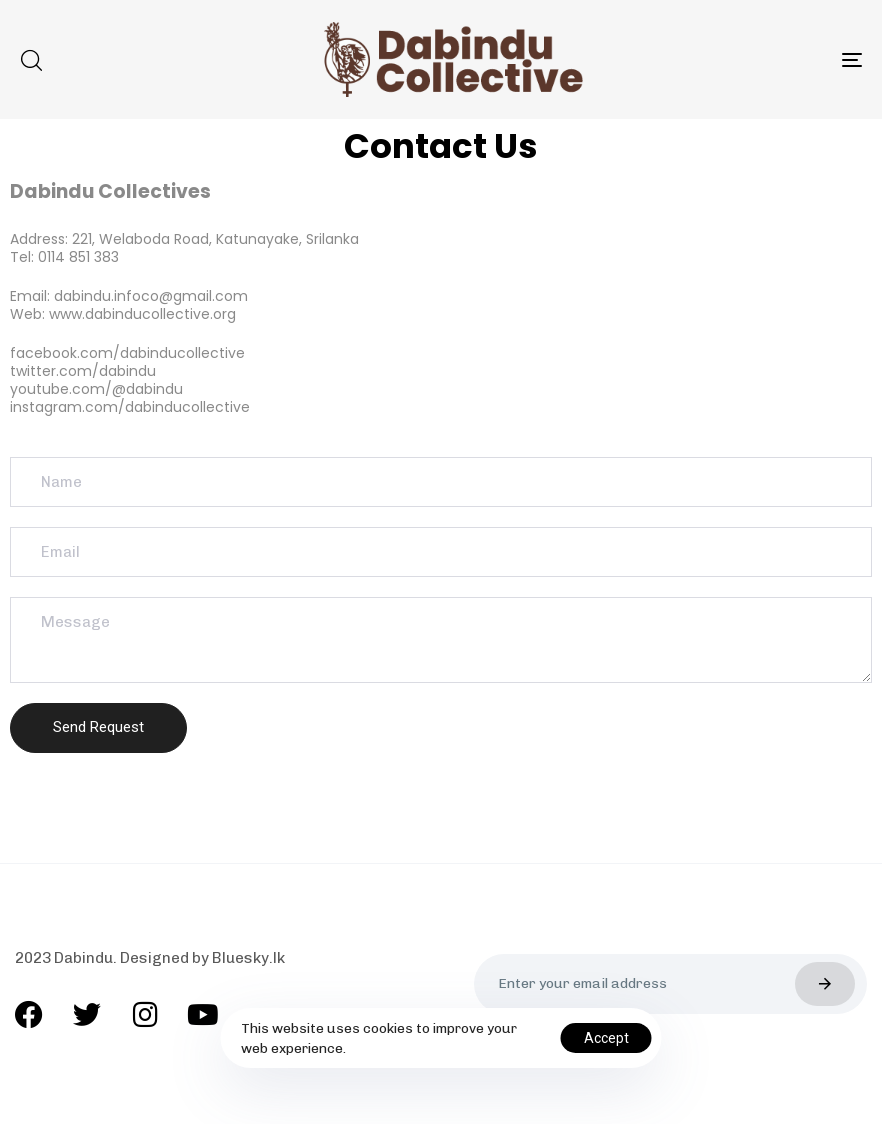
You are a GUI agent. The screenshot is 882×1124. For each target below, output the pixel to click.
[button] (31, 60)
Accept (606, 1038)
